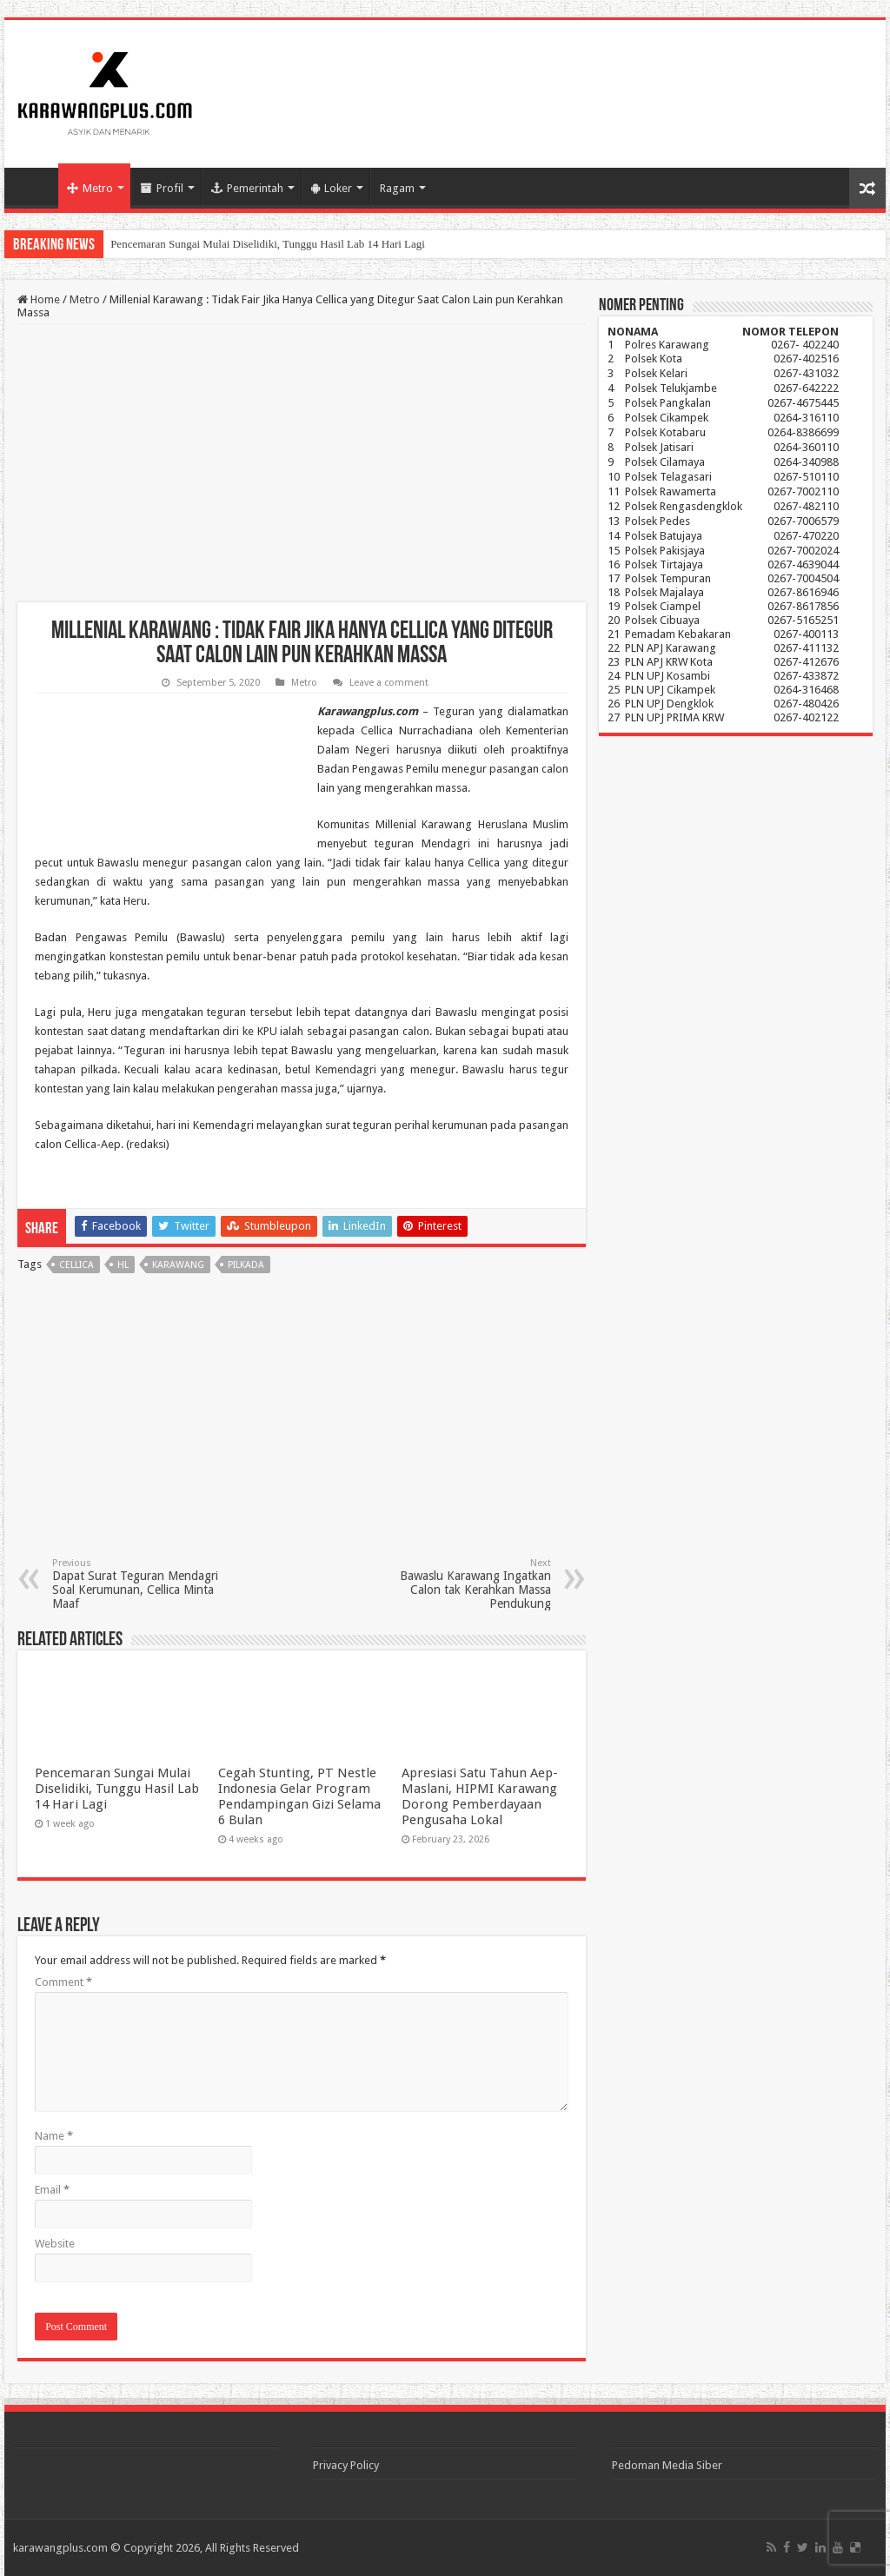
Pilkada (246, 1265)
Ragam (397, 188)
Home (35, 186)
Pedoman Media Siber (667, 2465)
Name (54, 2135)
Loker (331, 188)
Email (52, 2189)
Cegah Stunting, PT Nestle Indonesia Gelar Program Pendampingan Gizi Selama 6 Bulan (299, 1796)
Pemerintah (247, 188)
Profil (162, 188)
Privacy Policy (346, 2465)
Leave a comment (388, 682)
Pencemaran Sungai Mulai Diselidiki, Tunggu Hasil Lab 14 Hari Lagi (267, 243)
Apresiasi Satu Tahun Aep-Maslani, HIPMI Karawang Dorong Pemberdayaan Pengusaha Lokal (480, 1796)
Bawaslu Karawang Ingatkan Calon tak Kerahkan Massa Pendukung (462, 1583)
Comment (63, 1981)
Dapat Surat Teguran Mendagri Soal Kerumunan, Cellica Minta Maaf (141, 1583)
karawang (178, 1265)
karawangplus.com (60, 2547)
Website (55, 2243)
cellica (76, 1265)
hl (123, 1265)
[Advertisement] (301, 463)
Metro (90, 188)
